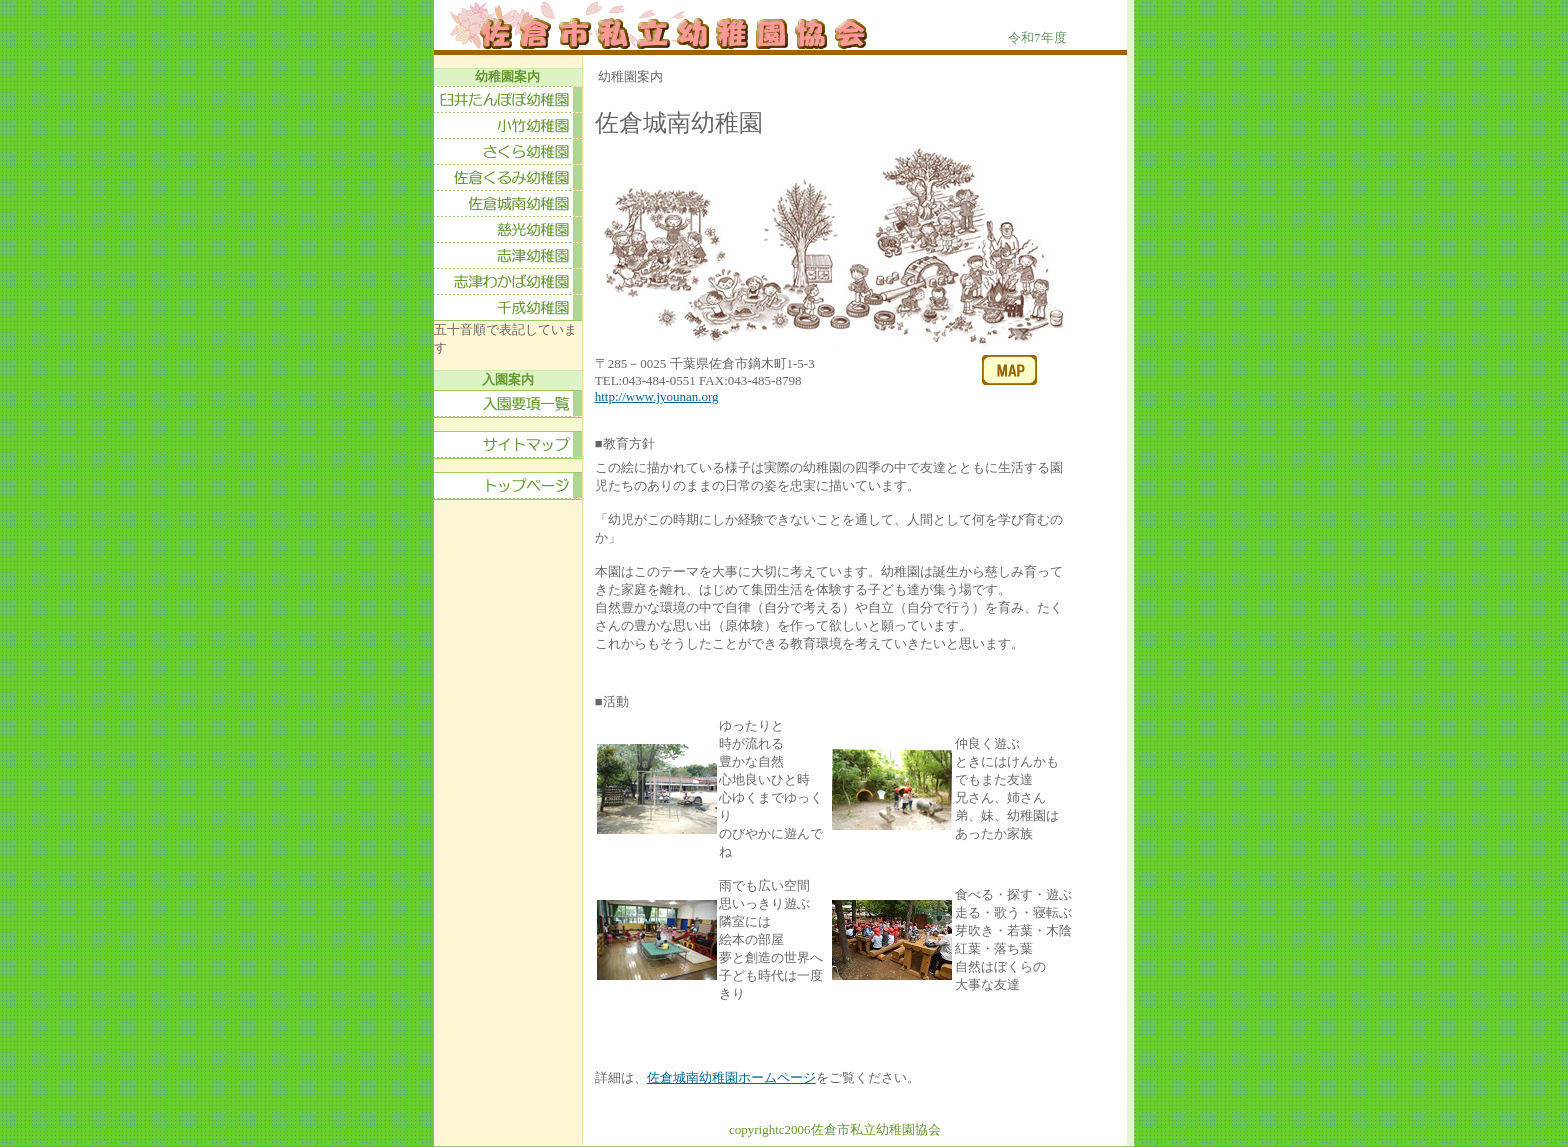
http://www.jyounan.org (657, 396)
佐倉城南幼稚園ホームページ (731, 1077)
